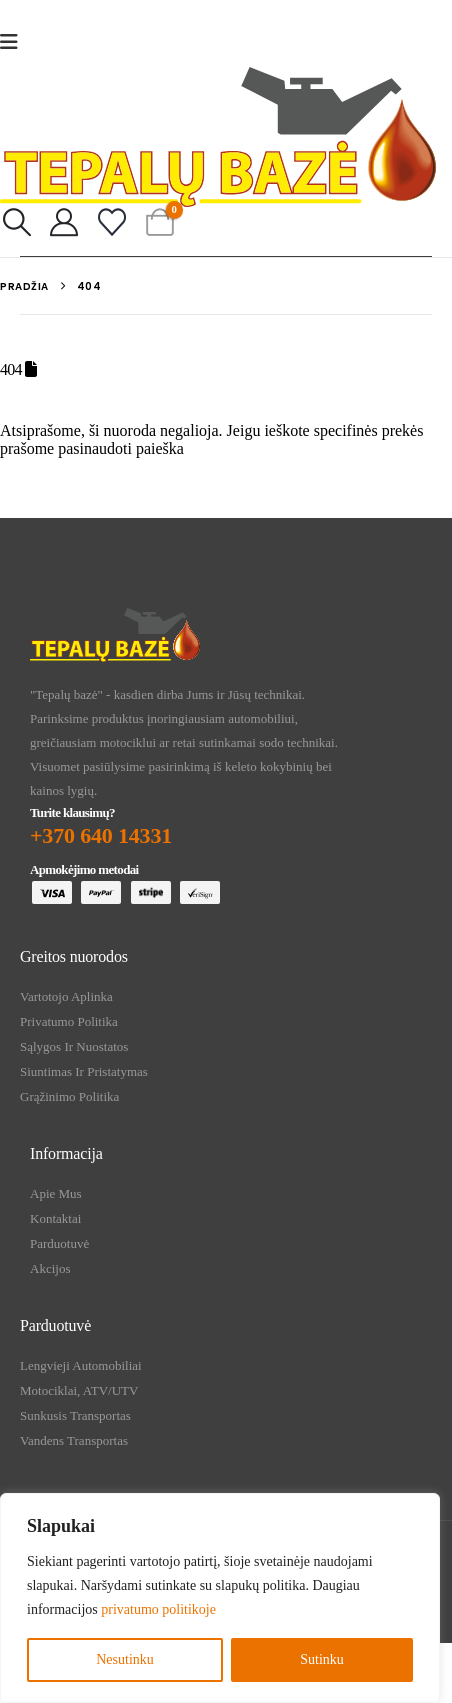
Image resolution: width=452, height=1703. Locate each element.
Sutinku (322, 1659)
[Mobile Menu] (15, 42)
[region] (220, 1598)
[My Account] (65, 223)
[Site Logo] (218, 137)
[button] (17, 223)
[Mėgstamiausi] (112, 223)
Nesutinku (125, 1659)
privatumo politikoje (158, 1609)
